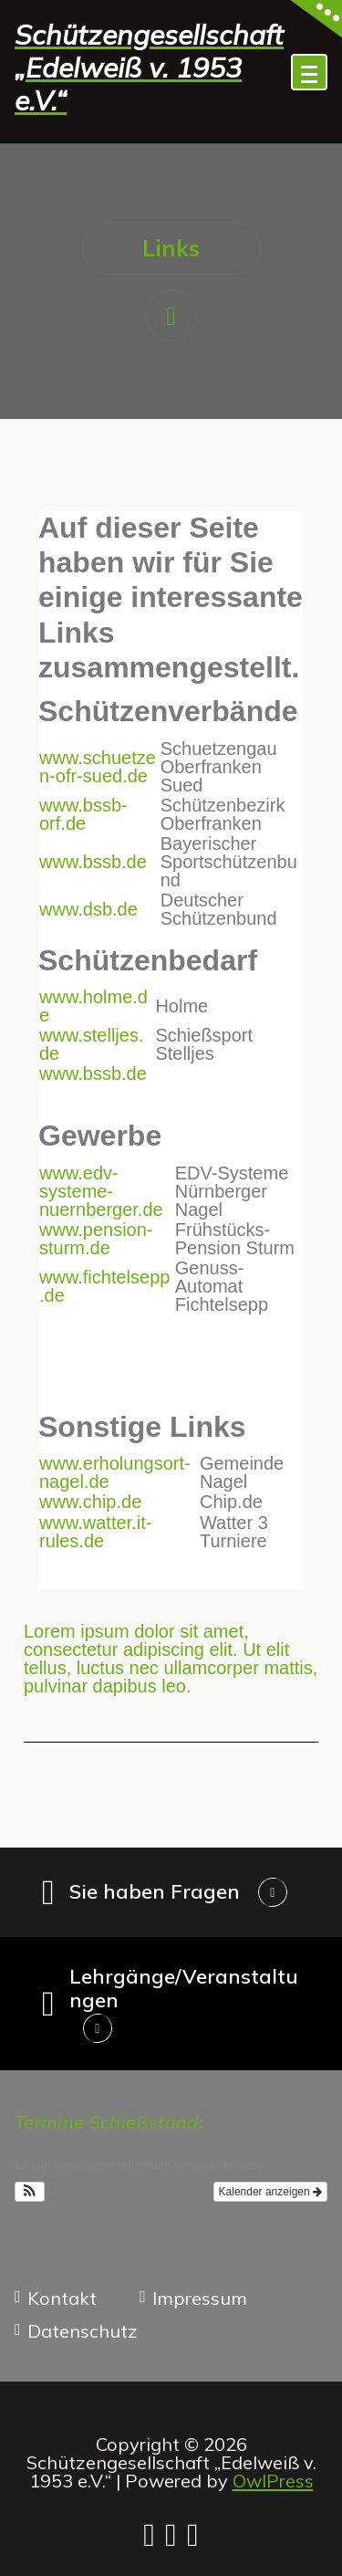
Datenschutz (82, 2331)
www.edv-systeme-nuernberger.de (101, 1191)
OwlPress (273, 2480)
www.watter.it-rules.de (95, 1532)
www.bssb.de (93, 862)
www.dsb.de (88, 909)
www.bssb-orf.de (83, 814)
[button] (30, 2192)
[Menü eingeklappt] (309, 72)
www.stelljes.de (91, 1044)
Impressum (199, 2298)
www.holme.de (93, 1006)
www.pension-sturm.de (96, 1239)
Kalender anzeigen (270, 2191)
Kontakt (62, 2298)
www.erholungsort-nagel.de (115, 1472)
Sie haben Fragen (154, 1891)
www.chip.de (90, 1502)
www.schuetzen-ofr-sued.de (97, 767)
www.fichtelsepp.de (104, 1286)
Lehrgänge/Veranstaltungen (183, 1988)
